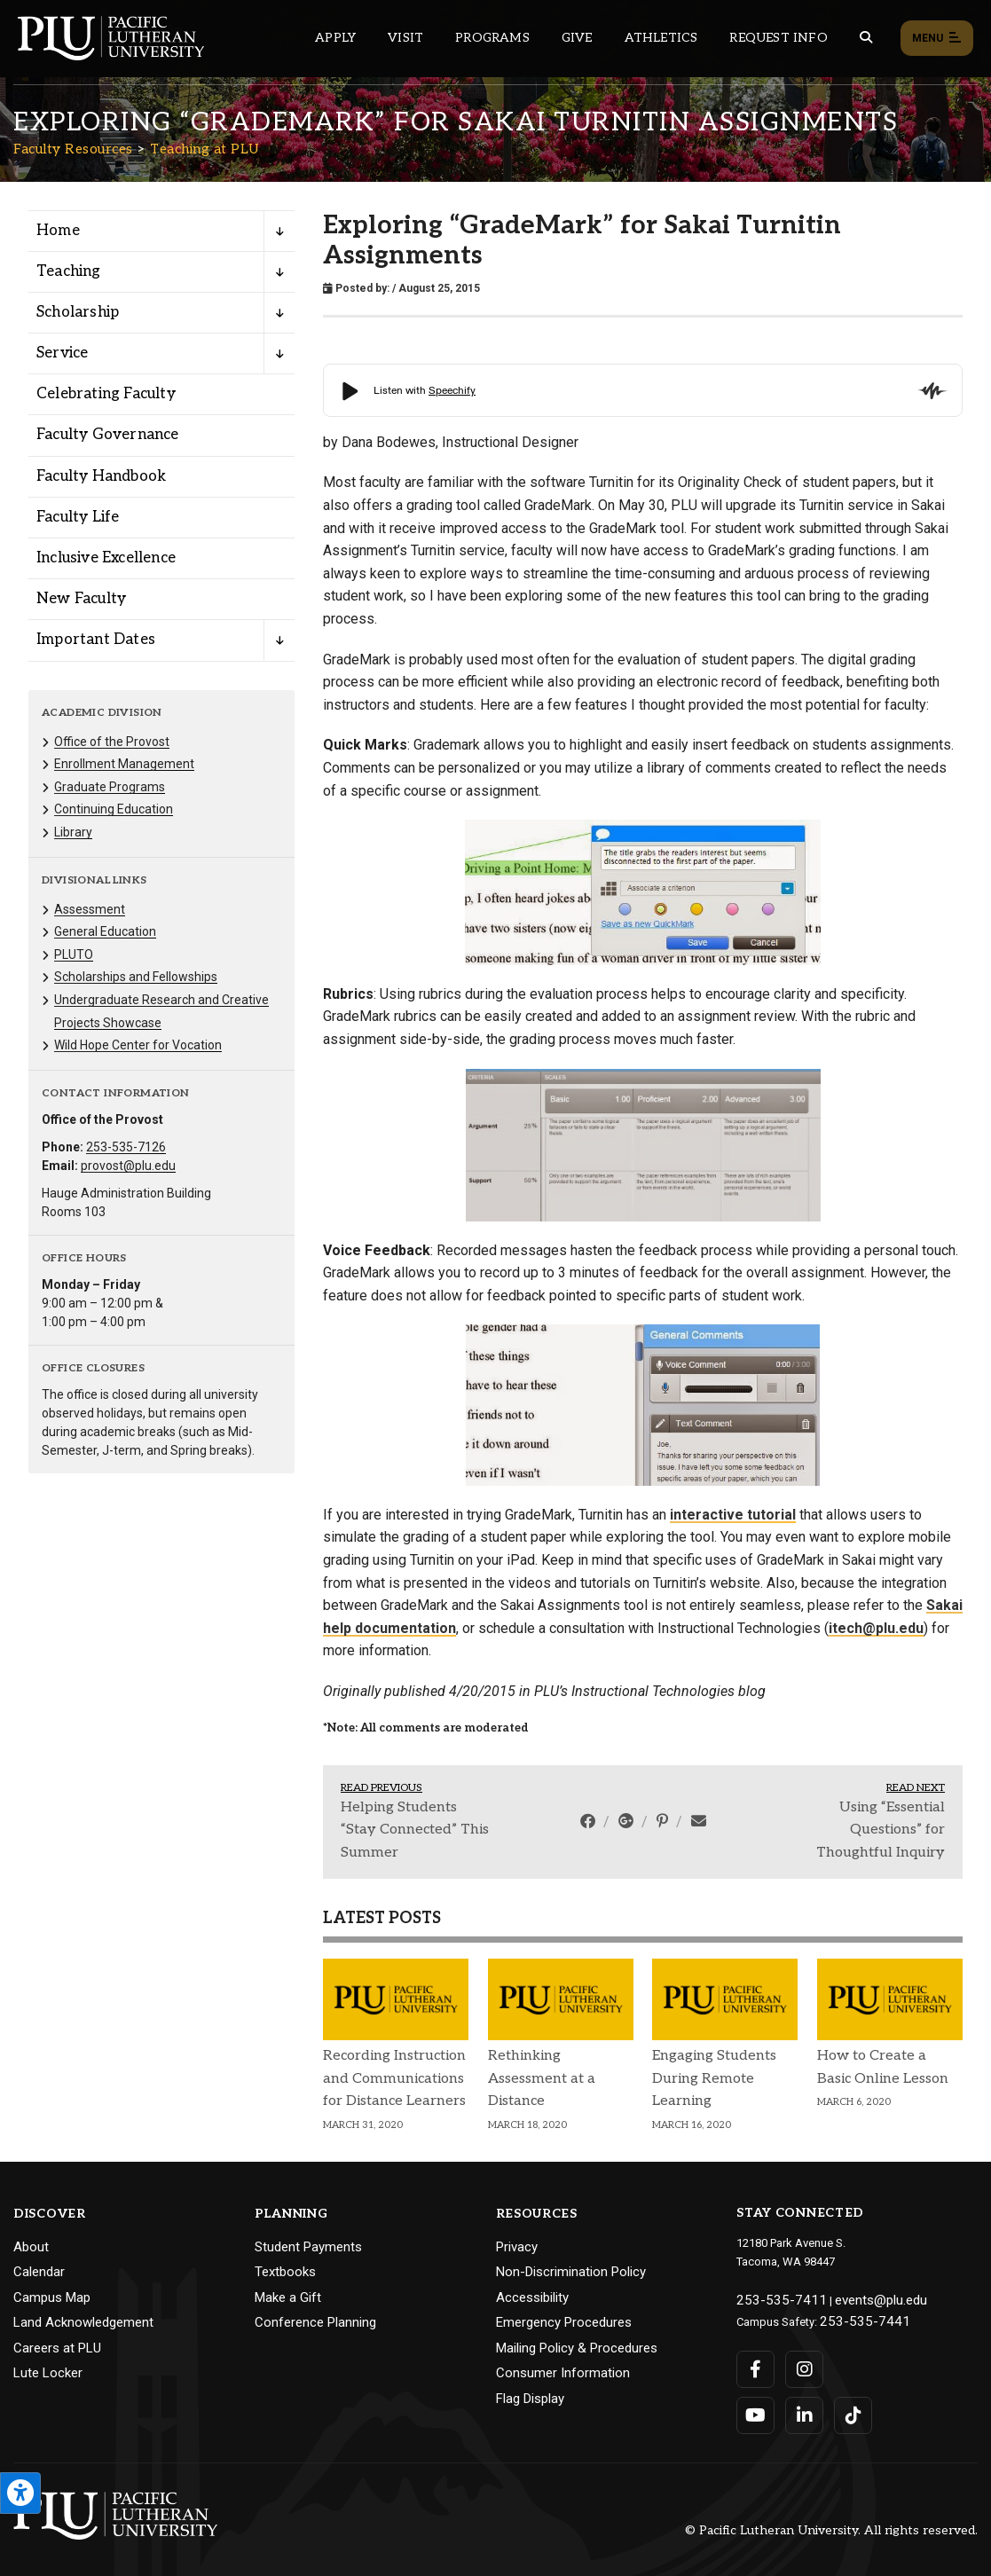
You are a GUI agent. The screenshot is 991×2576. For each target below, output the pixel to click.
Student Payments (308, 2247)
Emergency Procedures (564, 2322)
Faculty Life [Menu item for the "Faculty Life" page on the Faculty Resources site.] (77, 517)
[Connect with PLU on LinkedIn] (802, 2408)
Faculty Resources (73, 149)
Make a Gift (288, 2297)
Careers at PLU (57, 2348)
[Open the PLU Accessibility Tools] (20, 2493)
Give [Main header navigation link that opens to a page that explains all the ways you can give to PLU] (577, 37)
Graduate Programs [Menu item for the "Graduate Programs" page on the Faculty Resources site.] (109, 787)
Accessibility (532, 2297)
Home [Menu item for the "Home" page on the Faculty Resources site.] (58, 231)
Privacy (517, 2247)
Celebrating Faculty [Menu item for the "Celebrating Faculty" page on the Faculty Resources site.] (106, 394)
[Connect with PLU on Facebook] (755, 2362)
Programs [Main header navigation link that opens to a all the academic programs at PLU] (492, 37)
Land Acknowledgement (83, 2322)
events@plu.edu (855, 2298)
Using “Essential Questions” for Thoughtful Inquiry (880, 1830)
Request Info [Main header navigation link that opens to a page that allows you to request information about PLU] (778, 37)
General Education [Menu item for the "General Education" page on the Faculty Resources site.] (105, 931)
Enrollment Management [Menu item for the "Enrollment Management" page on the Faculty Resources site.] (124, 764)
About (31, 2247)
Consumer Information (563, 2373)
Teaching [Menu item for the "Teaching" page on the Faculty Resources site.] (68, 271)
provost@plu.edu (128, 1165)
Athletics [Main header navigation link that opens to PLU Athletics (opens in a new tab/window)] (661, 37)
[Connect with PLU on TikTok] (848, 2408)
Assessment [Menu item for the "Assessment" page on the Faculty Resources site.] (89, 909)
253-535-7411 (771, 2298)
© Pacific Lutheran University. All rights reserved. (831, 2524)
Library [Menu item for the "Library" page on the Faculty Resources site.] (73, 832)
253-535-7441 (854, 2316)
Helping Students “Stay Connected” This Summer (415, 1830)
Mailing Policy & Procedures (576, 2348)
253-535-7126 (126, 1147)
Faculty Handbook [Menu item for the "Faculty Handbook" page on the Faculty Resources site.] (101, 476)
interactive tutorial (733, 1514)
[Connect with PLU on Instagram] (802, 2362)
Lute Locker (48, 2373)
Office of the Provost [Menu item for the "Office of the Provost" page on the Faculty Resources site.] (111, 741)
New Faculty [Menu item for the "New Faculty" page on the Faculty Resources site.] (81, 599)
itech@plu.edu (876, 1628)
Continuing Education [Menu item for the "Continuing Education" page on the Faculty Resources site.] (113, 809)
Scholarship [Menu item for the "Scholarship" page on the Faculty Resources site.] (77, 312)
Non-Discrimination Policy (571, 2272)
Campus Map (51, 2297)
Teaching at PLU (205, 149)
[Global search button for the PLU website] (866, 38)
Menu (937, 39)
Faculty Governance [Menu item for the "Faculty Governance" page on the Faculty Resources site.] (107, 435)
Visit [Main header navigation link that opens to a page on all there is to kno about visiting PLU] (405, 37)
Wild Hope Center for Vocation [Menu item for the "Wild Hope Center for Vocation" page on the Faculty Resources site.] (138, 1045)
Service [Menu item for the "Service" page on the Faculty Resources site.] (62, 353)
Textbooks (285, 2272)
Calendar (39, 2272)
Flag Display (530, 2399)
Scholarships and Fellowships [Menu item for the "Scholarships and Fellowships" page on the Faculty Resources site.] (135, 977)
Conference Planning (315, 2322)
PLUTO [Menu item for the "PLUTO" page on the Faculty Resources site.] (73, 954)
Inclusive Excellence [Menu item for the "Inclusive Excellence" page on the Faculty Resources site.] (106, 558)
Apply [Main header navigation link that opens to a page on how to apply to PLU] (335, 37)
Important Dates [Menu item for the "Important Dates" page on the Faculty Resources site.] (95, 639)
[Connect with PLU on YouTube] (755, 2408)
